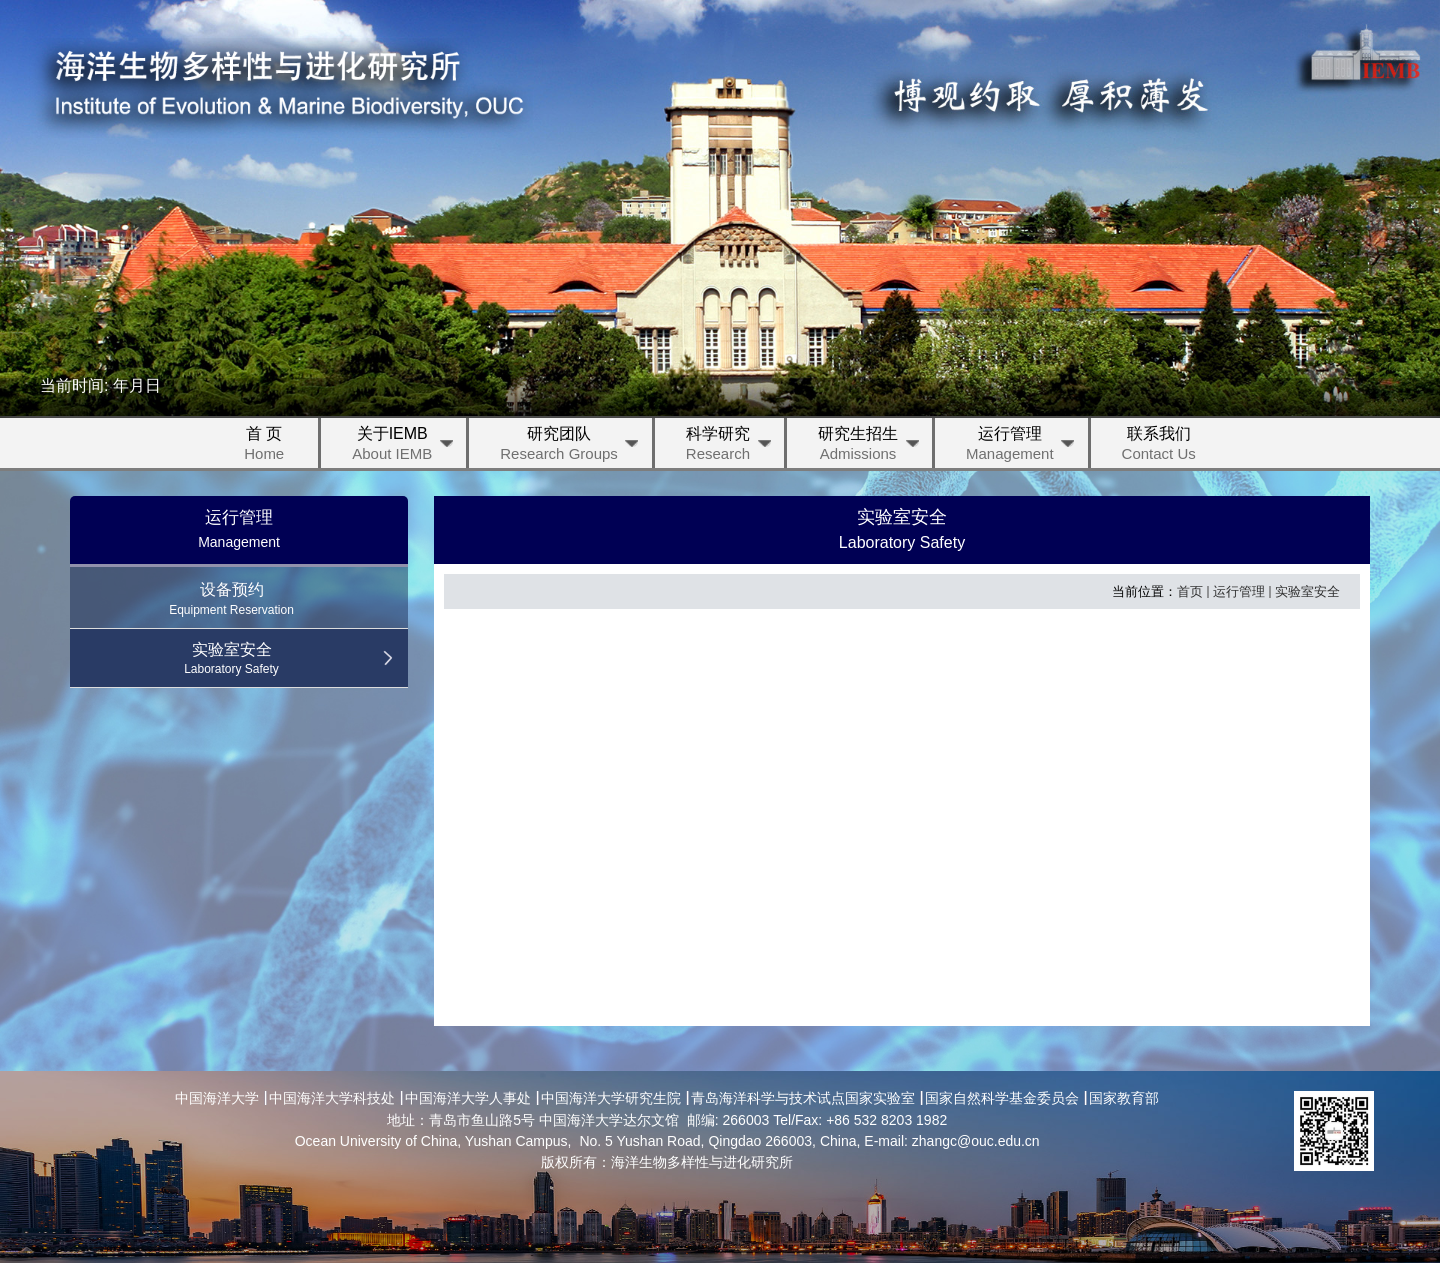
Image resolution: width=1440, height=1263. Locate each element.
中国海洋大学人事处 (468, 1098)
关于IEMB (404, 446)
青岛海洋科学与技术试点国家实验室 (803, 1098)
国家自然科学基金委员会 (1002, 1098)
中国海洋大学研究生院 (611, 1098)
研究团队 (571, 446)
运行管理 (1022, 446)
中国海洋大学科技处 (332, 1098)
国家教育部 (1124, 1098)
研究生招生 (870, 446)
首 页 (264, 446)
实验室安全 (1307, 591)
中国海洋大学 (217, 1098)
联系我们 (1159, 446)
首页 (1190, 591)
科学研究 (730, 446)
